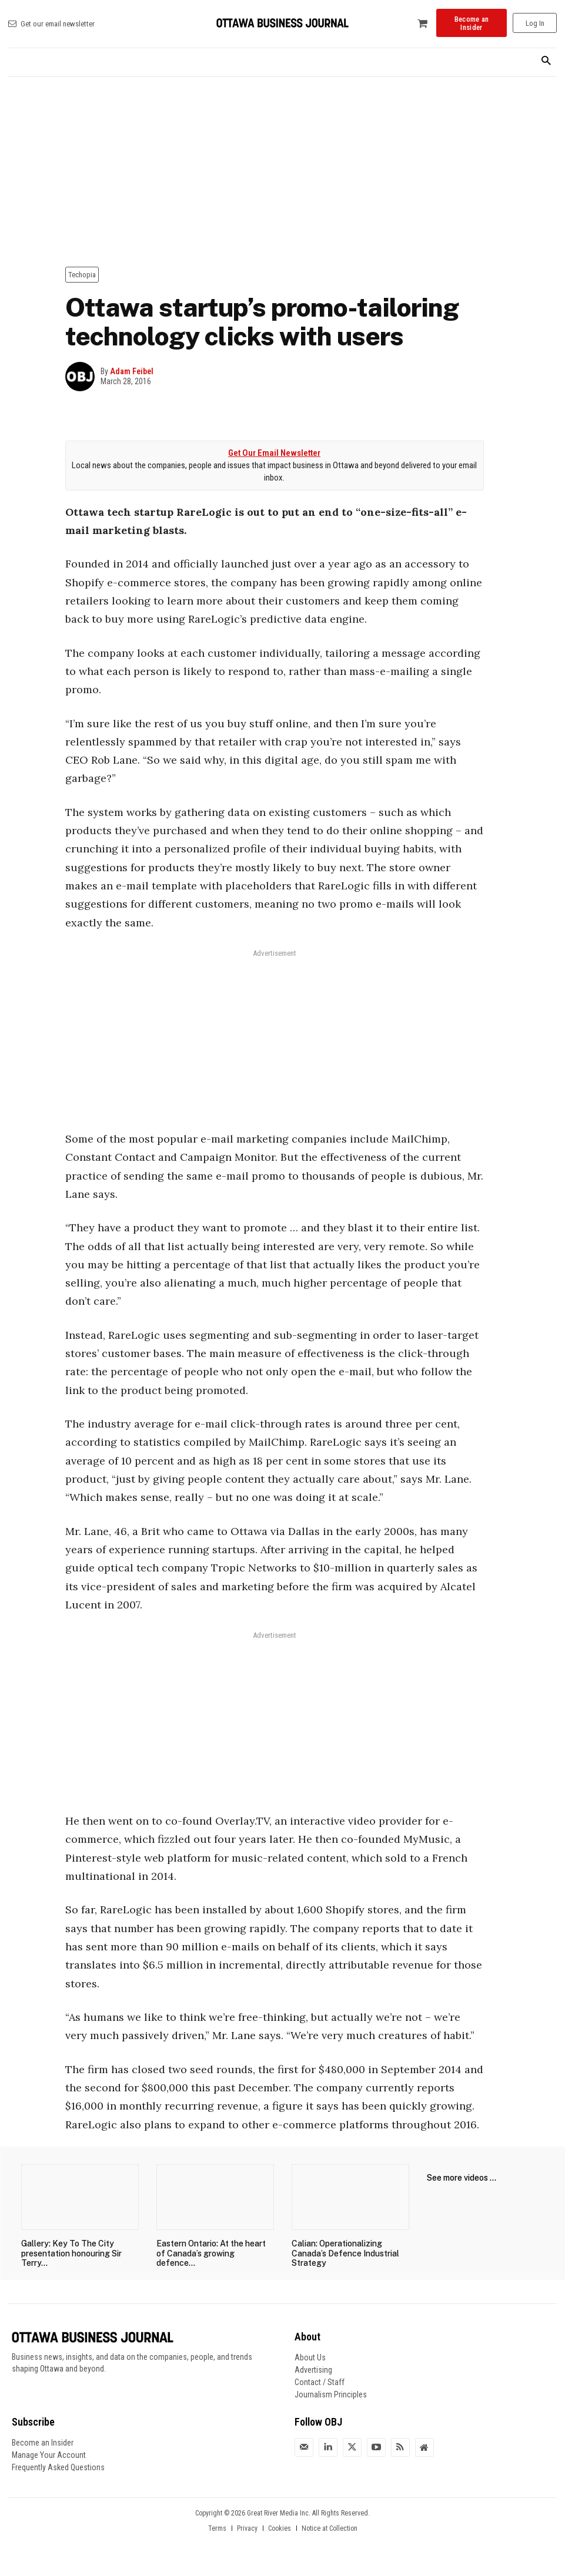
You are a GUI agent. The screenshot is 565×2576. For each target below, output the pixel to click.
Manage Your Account (49, 2455)
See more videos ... (461, 2177)
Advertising (313, 2370)
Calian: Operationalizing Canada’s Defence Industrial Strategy (345, 2253)
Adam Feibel (131, 371)
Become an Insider (42, 2442)
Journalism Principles (331, 2394)
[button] (546, 61)
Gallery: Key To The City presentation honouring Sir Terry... (71, 2253)
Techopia (82, 275)
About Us (310, 2357)
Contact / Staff (320, 2382)
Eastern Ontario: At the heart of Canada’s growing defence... (211, 2253)
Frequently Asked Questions (58, 2467)
